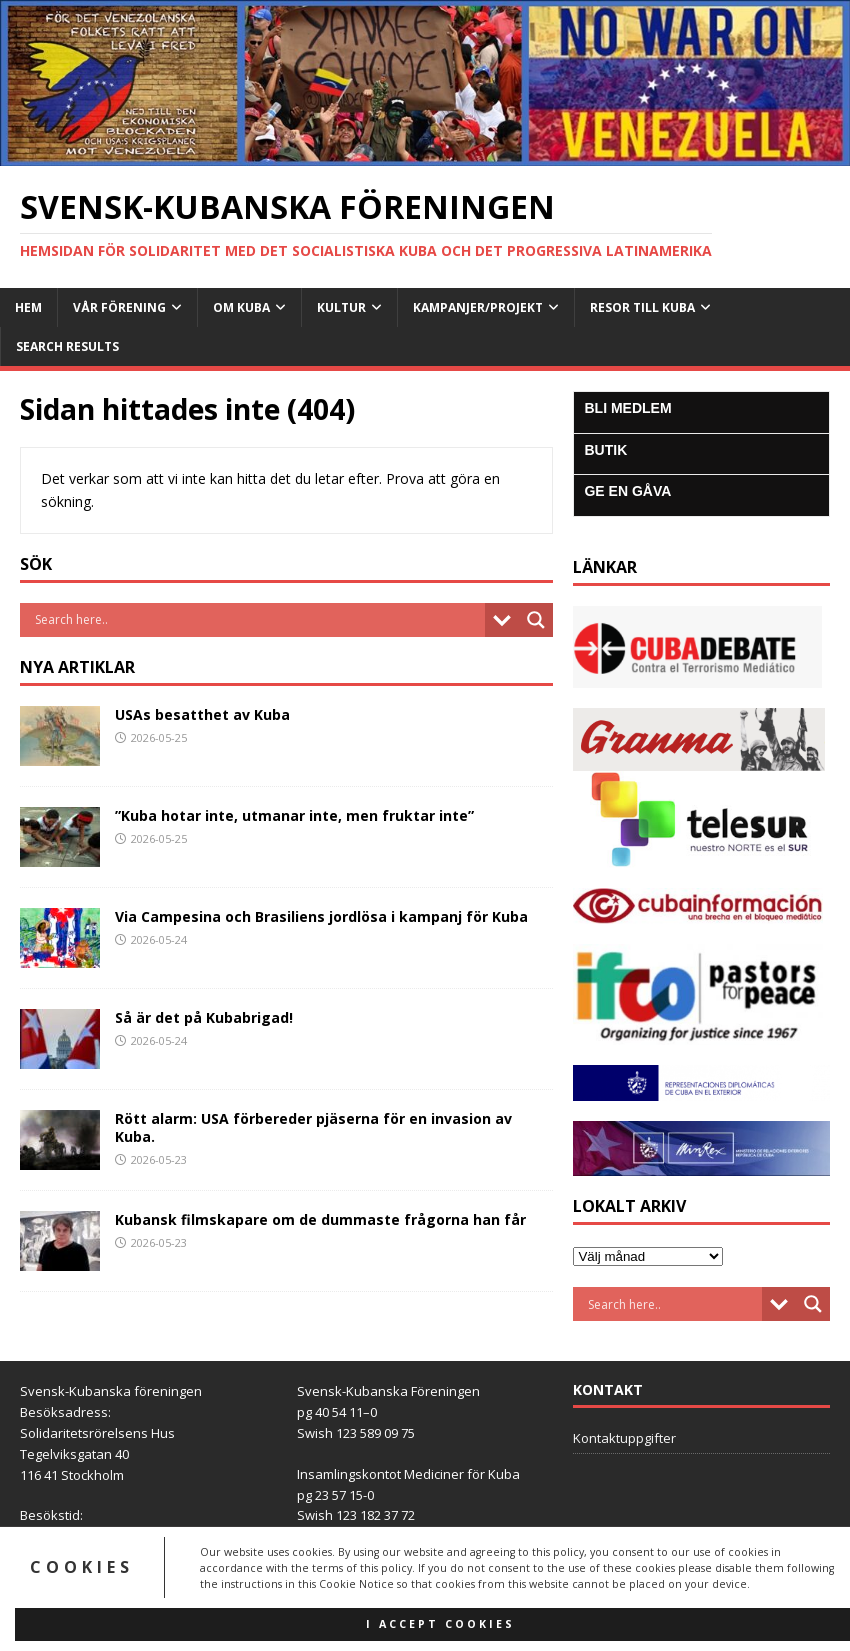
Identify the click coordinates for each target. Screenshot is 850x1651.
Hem (28, 307)
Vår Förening (119, 307)
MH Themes (539, 1631)
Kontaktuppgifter (624, 1438)
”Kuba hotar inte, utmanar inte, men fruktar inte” (294, 815)
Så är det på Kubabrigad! (204, 1017)
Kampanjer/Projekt (478, 307)
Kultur (341, 307)
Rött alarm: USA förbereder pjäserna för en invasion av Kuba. (313, 1127)
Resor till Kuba (642, 307)
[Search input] (257, 620)
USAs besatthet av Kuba (202, 714)
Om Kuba (241, 307)
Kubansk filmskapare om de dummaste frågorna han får (320, 1219)
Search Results (67, 346)
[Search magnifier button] (536, 620)
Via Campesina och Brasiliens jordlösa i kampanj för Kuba (321, 916)
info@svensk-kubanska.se (145, 1578)
